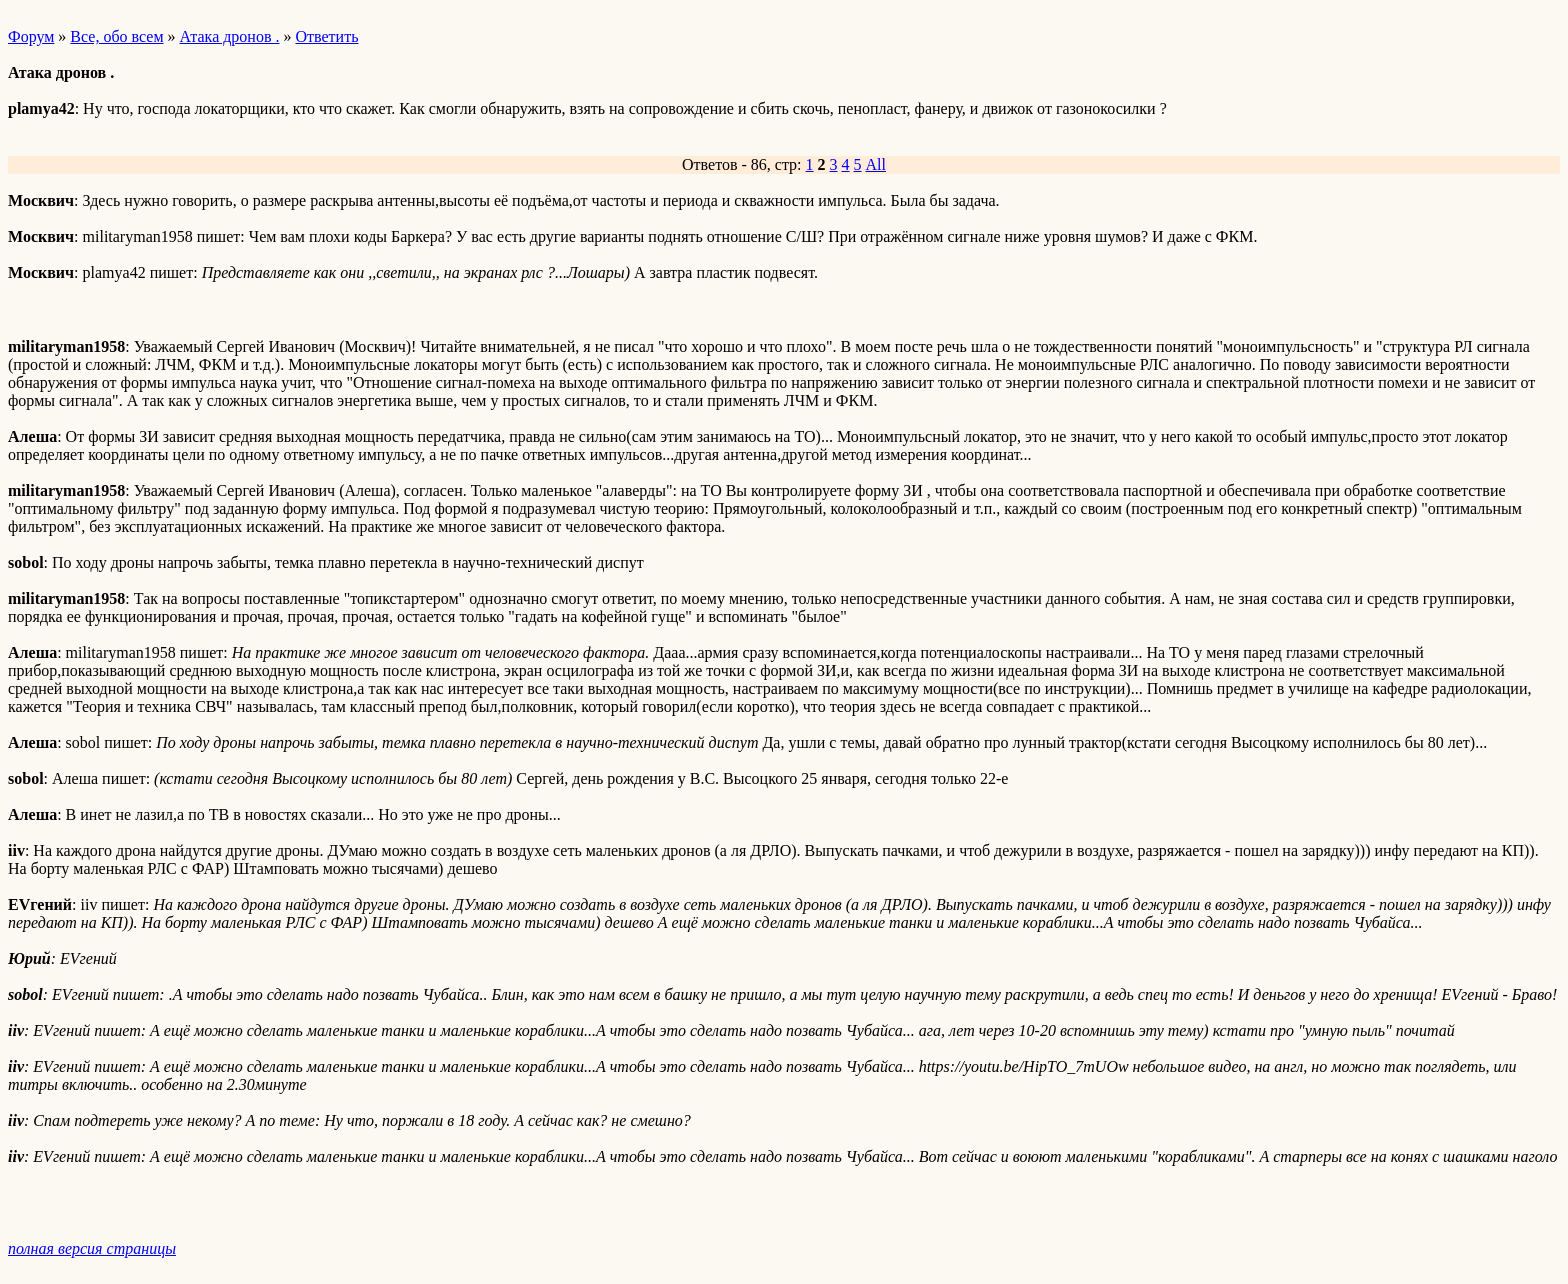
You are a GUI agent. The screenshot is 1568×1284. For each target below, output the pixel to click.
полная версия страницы (92, 1248)
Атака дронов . (230, 36)
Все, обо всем (116, 36)
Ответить (326, 36)
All (876, 164)
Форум (31, 36)
